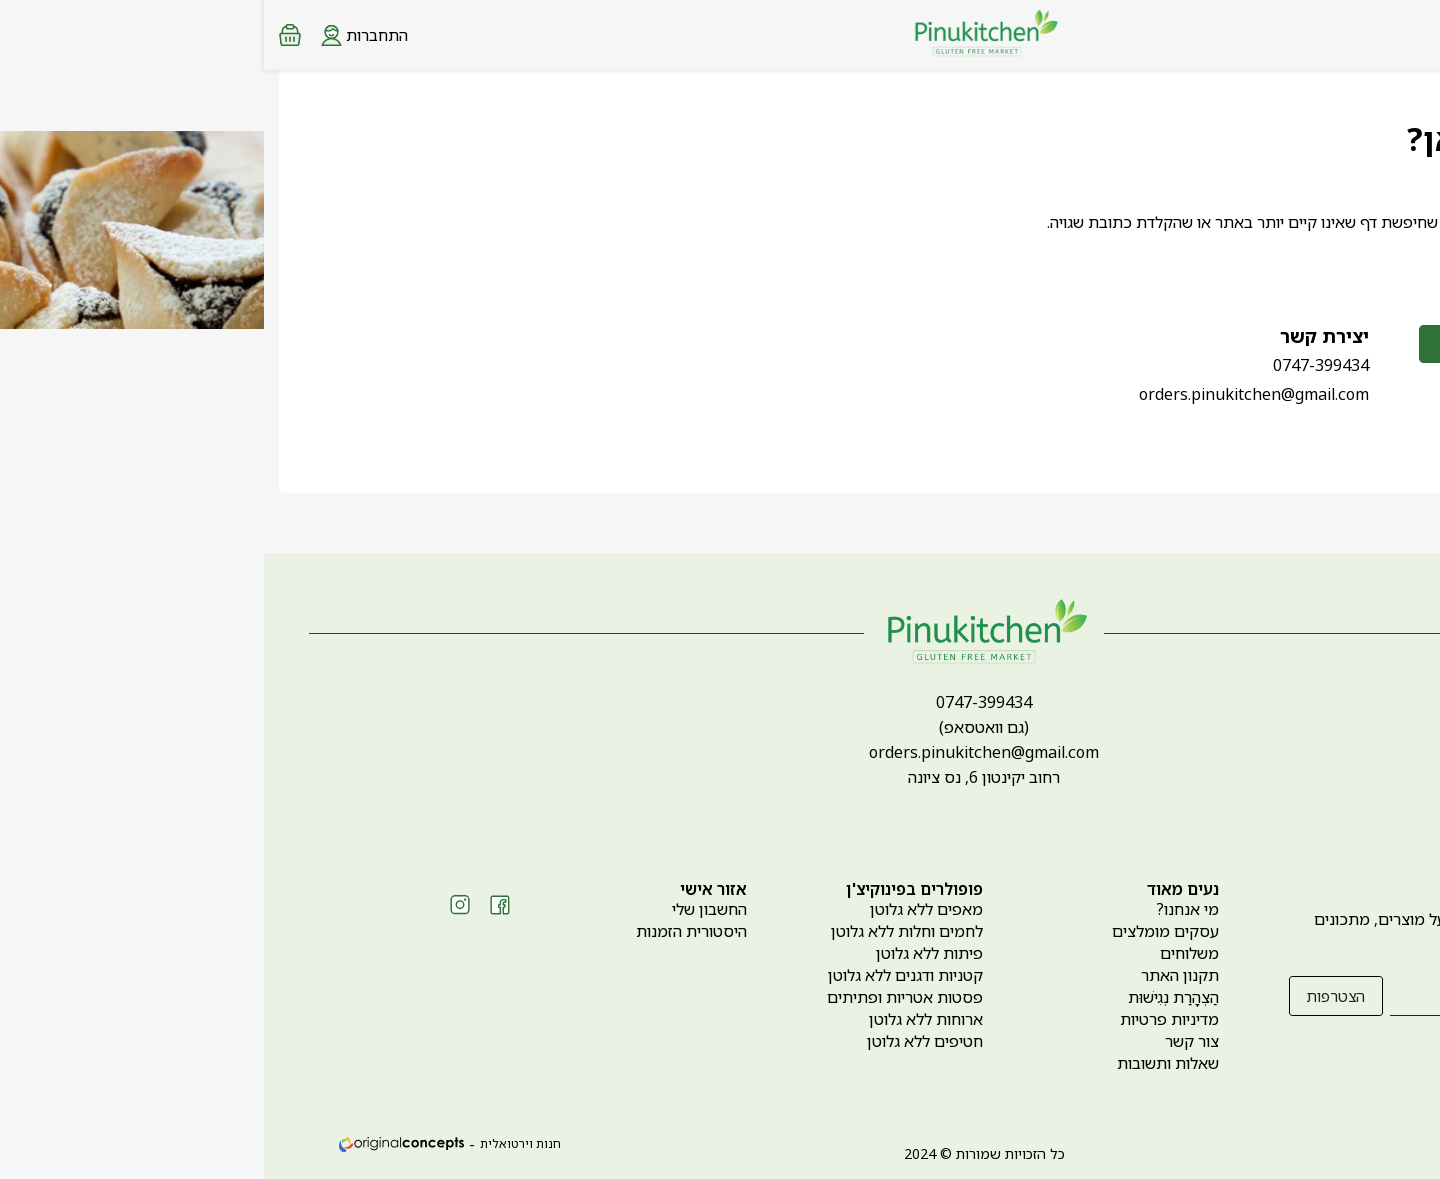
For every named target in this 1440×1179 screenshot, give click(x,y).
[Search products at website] (1374, 35)
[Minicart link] (26, 35)
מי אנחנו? (923, 909)
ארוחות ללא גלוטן (662, 1019)
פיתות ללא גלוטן (665, 953)
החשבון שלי (445, 909)
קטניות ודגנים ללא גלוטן (641, 975)
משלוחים (925, 953)
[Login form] (100, 34)
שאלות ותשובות (904, 1063)
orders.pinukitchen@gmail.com (990, 394)
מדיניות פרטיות (905, 1019)
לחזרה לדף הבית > (1293, 265)
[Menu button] (1410, 33)
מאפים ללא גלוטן (662, 909)
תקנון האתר (916, 975)
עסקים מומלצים (901, 931)
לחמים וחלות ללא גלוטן (643, 931)
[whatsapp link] (1410, 1144)
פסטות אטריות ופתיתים (641, 997)
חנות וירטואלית (256, 1143)
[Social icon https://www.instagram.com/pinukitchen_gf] (196, 905)
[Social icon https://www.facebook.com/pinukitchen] (236, 905)
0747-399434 (1057, 365)
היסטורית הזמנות (427, 931)
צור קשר (928, 1041)
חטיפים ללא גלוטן (661, 1041)
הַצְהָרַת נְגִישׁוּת (909, 997)
